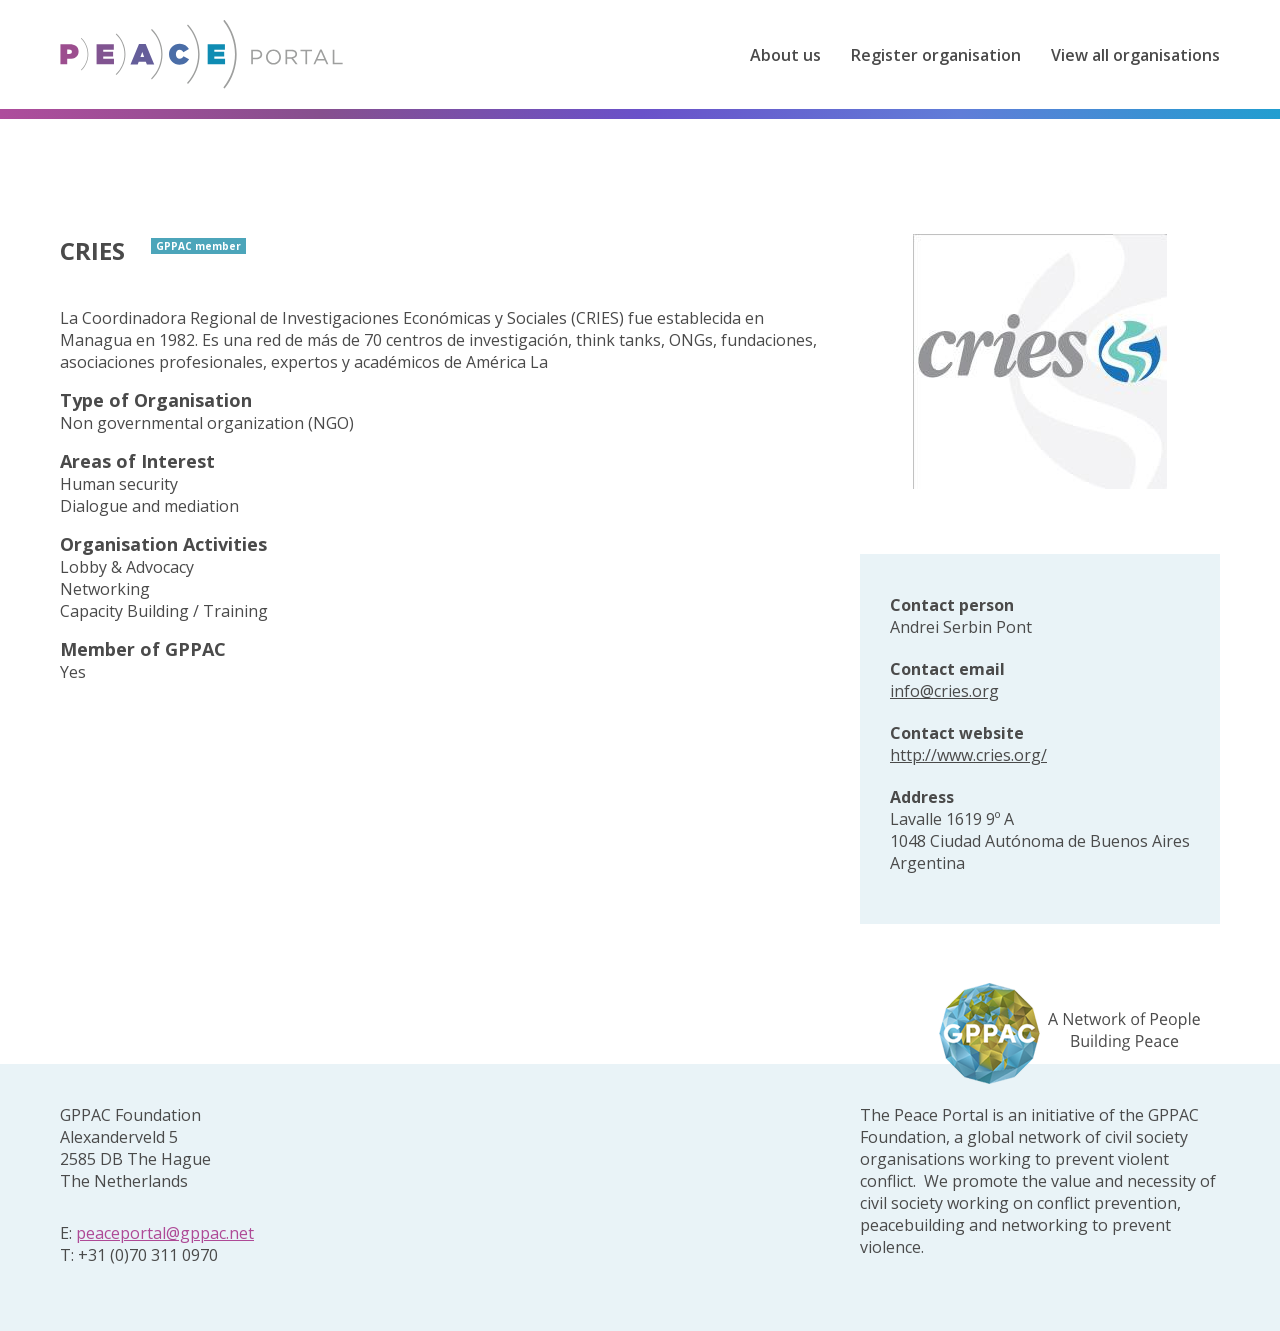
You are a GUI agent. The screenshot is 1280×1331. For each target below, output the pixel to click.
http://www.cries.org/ (968, 755)
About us (785, 55)
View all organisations (1135, 55)
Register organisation (936, 55)
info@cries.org (944, 691)
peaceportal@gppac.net (165, 1233)
